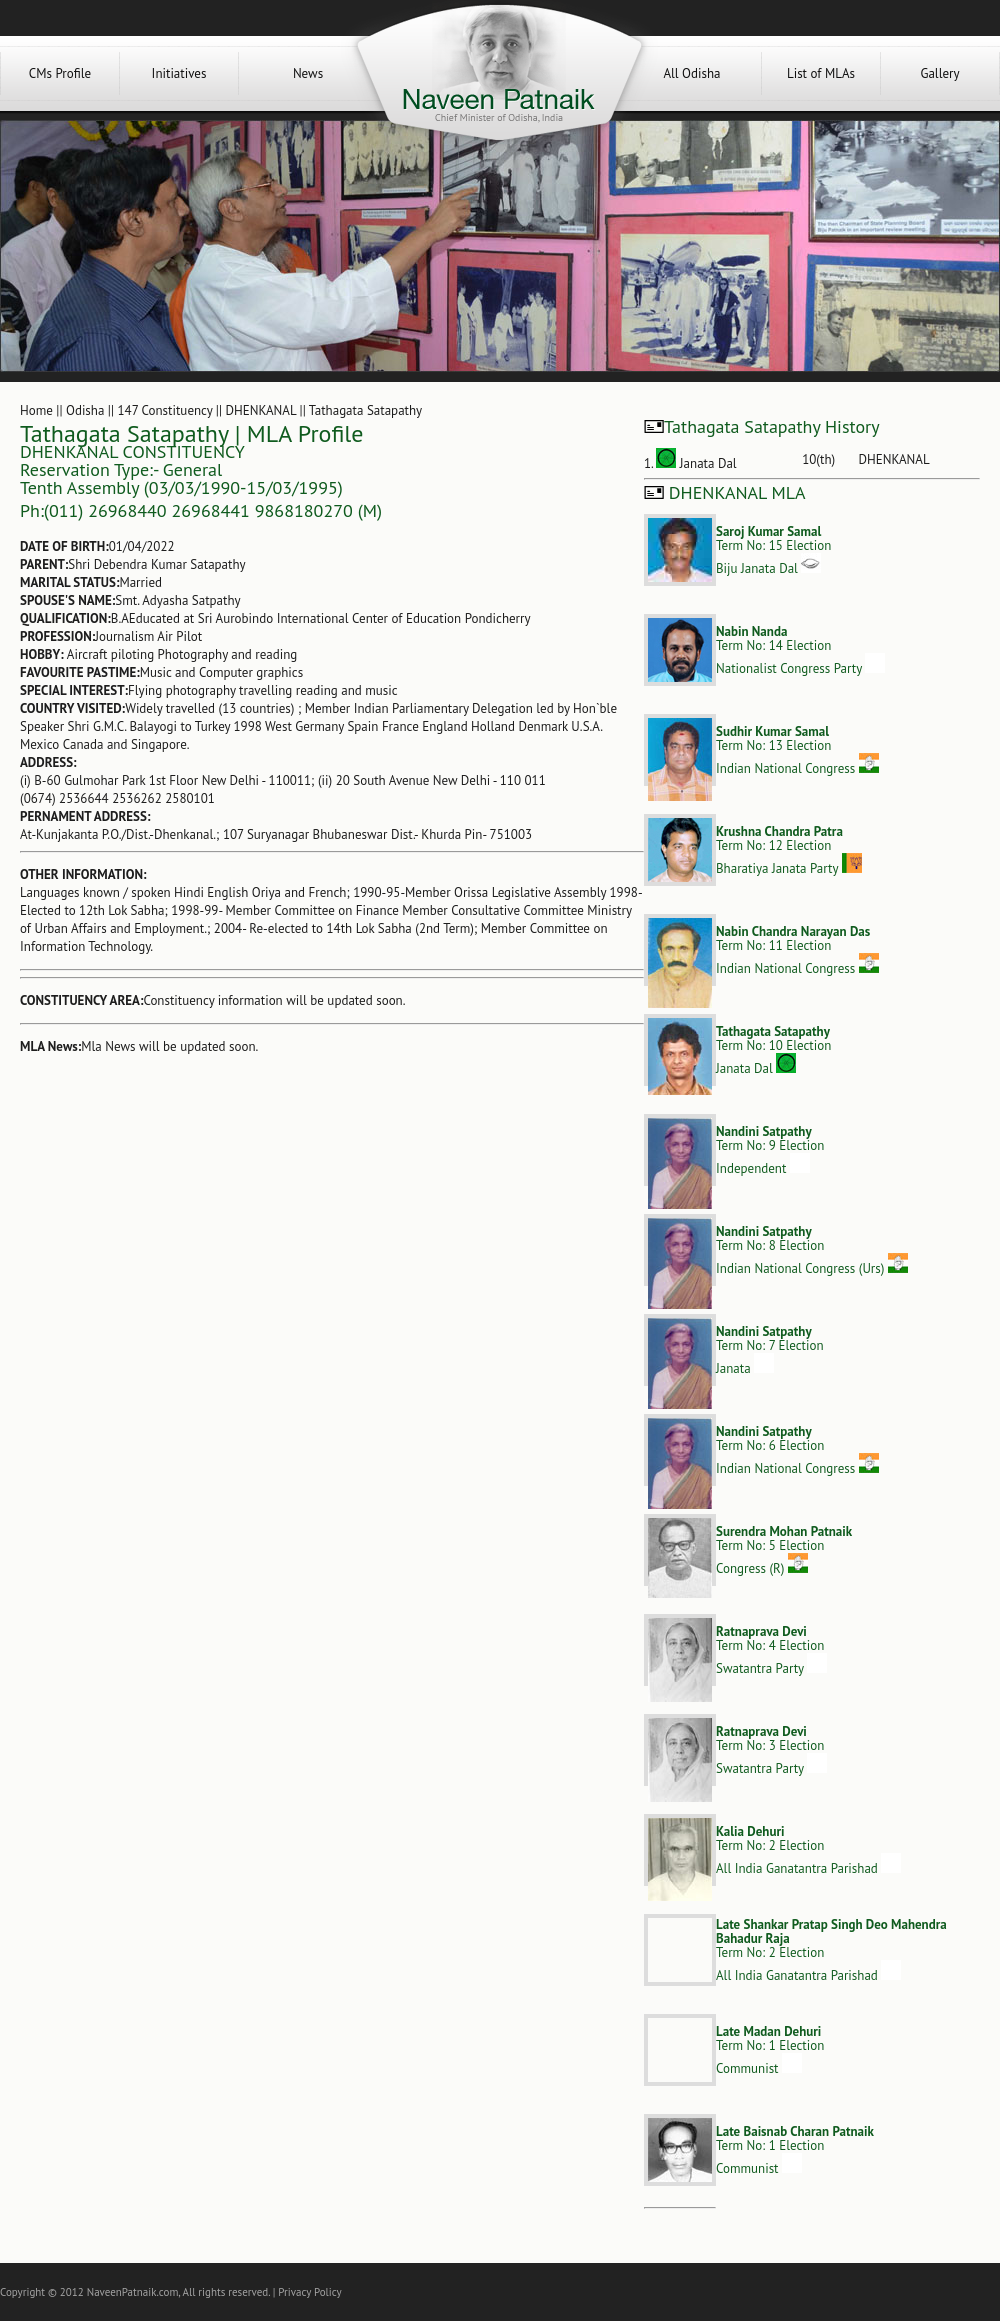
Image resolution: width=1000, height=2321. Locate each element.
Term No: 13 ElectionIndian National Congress (797, 750)
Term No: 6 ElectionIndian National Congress (797, 1450)
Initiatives (179, 73)
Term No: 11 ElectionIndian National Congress (797, 950)
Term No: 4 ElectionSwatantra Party (771, 1650)
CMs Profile (60, 73)
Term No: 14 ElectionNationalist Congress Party (800, 650)
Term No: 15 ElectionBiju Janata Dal (773, 550)
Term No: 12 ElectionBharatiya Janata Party (789, 850)
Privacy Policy (309, 2292)
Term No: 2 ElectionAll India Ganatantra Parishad (808, 1850)
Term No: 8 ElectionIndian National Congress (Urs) (812, 1250)
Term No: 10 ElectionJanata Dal (773, 1050)
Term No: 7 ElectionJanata (770, 1350)
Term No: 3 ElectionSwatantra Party (771, 1750)
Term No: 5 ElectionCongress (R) (784, 1550)
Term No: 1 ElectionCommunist (770, 2050)
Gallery (939, 73)
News (308, 73)
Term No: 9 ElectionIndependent (770, 1150)
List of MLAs (821, 73)
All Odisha (691, 73)
